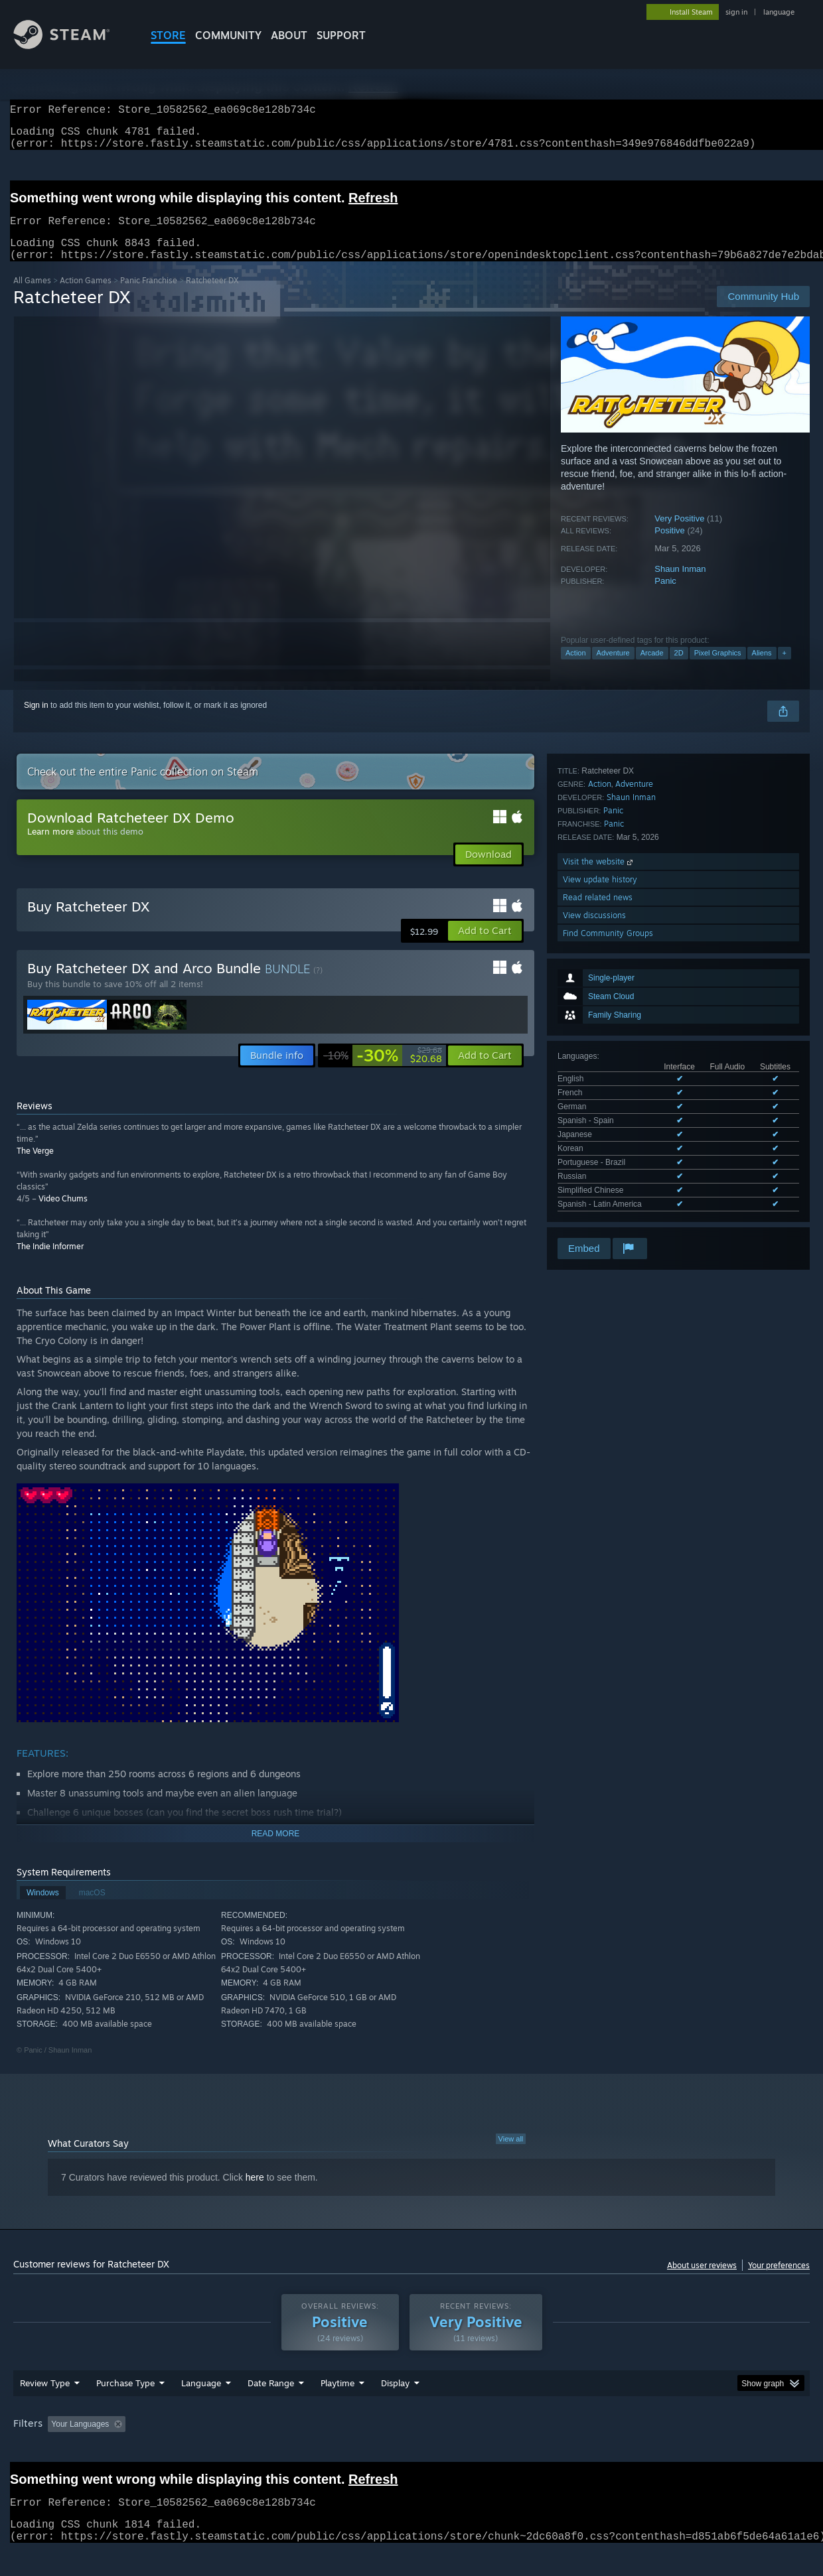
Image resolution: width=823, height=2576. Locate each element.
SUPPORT (341, 35)
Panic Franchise (148, 296)
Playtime (337, 2408)
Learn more (50, 847)
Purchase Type (125, 2408)
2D (679, 669)
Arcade (652, 669)
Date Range (271, 2408)
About (289, 35)
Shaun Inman (680, 585)
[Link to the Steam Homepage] (71, 45)
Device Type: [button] (694, 2449)
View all (511, 2155)
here (255, 2193)
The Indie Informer (50, 1262)
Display (395, 2408)
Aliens (762, 669)
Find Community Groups (608, 1161)
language (778, 12)
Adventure (613, 669)
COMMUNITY (228, 35)
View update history (600, 1107)
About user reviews (702, 2281)
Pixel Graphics (717, 669)
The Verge (35, 1167)
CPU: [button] (591, 2449)
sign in (736, 12)
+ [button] (784, 669)
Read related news (598, 1125)
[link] (382, 1071)
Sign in (36, 721)
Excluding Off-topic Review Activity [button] (214, 2449)
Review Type (45, 2408)
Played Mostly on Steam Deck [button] (412, 2449)
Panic (665, 597)
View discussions (594, 1143)
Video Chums (63, 1214)
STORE (168, 35)
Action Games (86, 296)
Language (201, 2408)
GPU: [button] (636, 2449)
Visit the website (599, 1089)
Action (575, 669)
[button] (484, 946)
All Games (32, 296)
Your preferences (779, 2281)
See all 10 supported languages (614, 960)
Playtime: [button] (317, 2449)
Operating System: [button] (523, 2449)
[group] (411, 2450)
